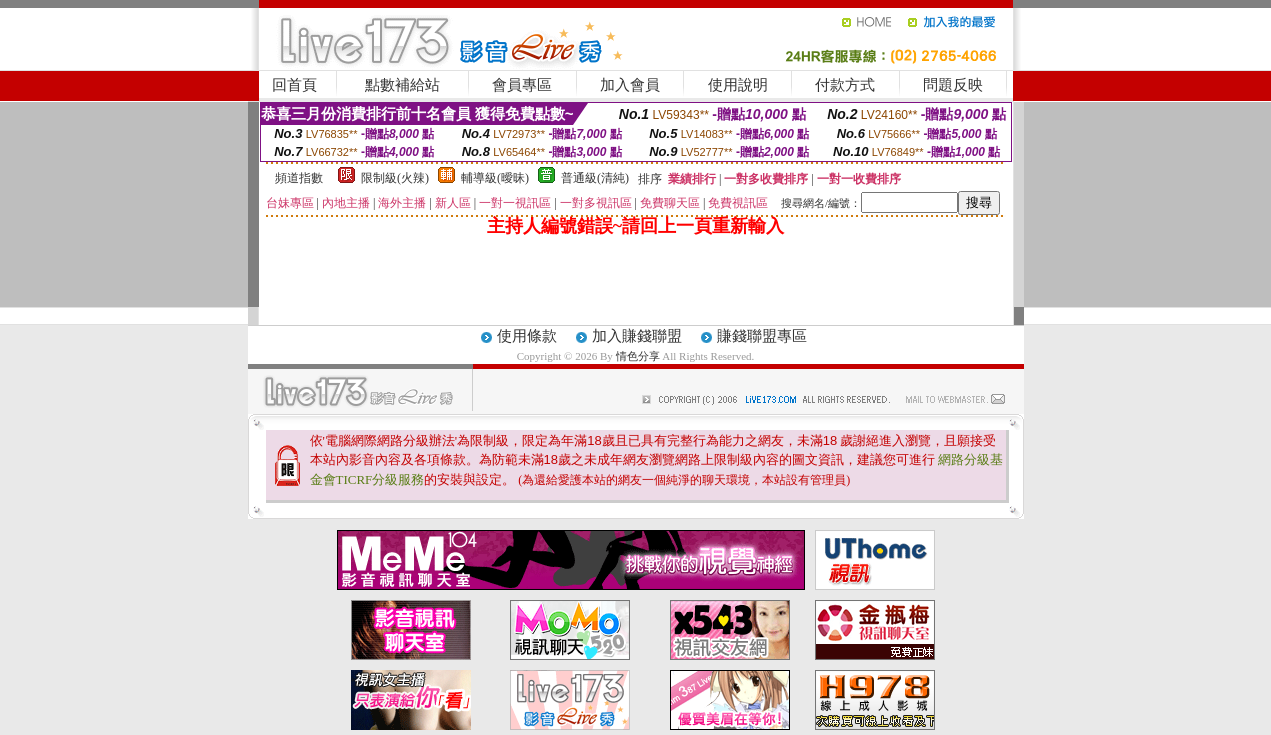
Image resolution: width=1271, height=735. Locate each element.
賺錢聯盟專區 (762, 336)
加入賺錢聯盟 (637, 336)
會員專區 (522, 85)
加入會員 (630, 85)
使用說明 (738, 85)
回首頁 (294, 85)
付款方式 (845, 85)
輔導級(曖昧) (495, 178)
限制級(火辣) (395, 178)
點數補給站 (402, 85)
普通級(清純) (595, 178)
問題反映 (953, 85)
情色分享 (639, 356)
